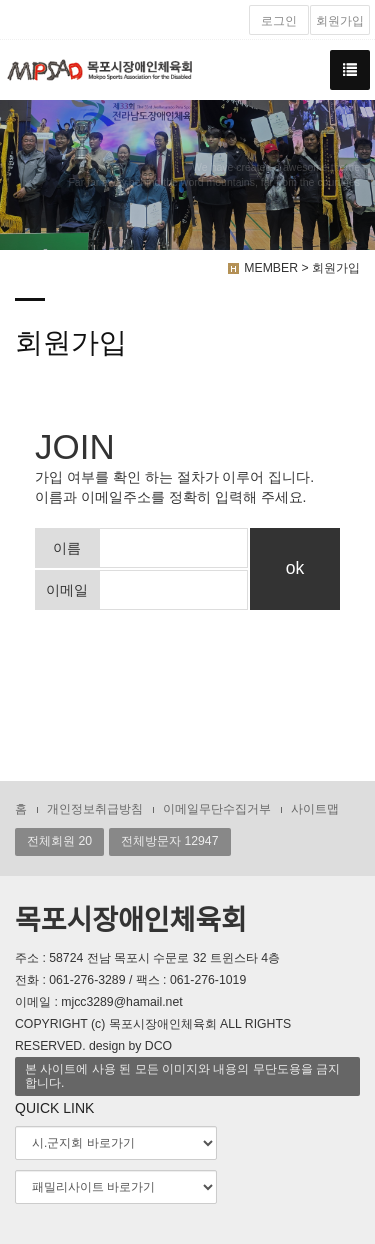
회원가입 (340, 21)
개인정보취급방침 (95, 809)
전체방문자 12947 (169, 841)
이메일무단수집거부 (217, 809)
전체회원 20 (59, 841)
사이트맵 (315, 809)
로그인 (279, 21)
